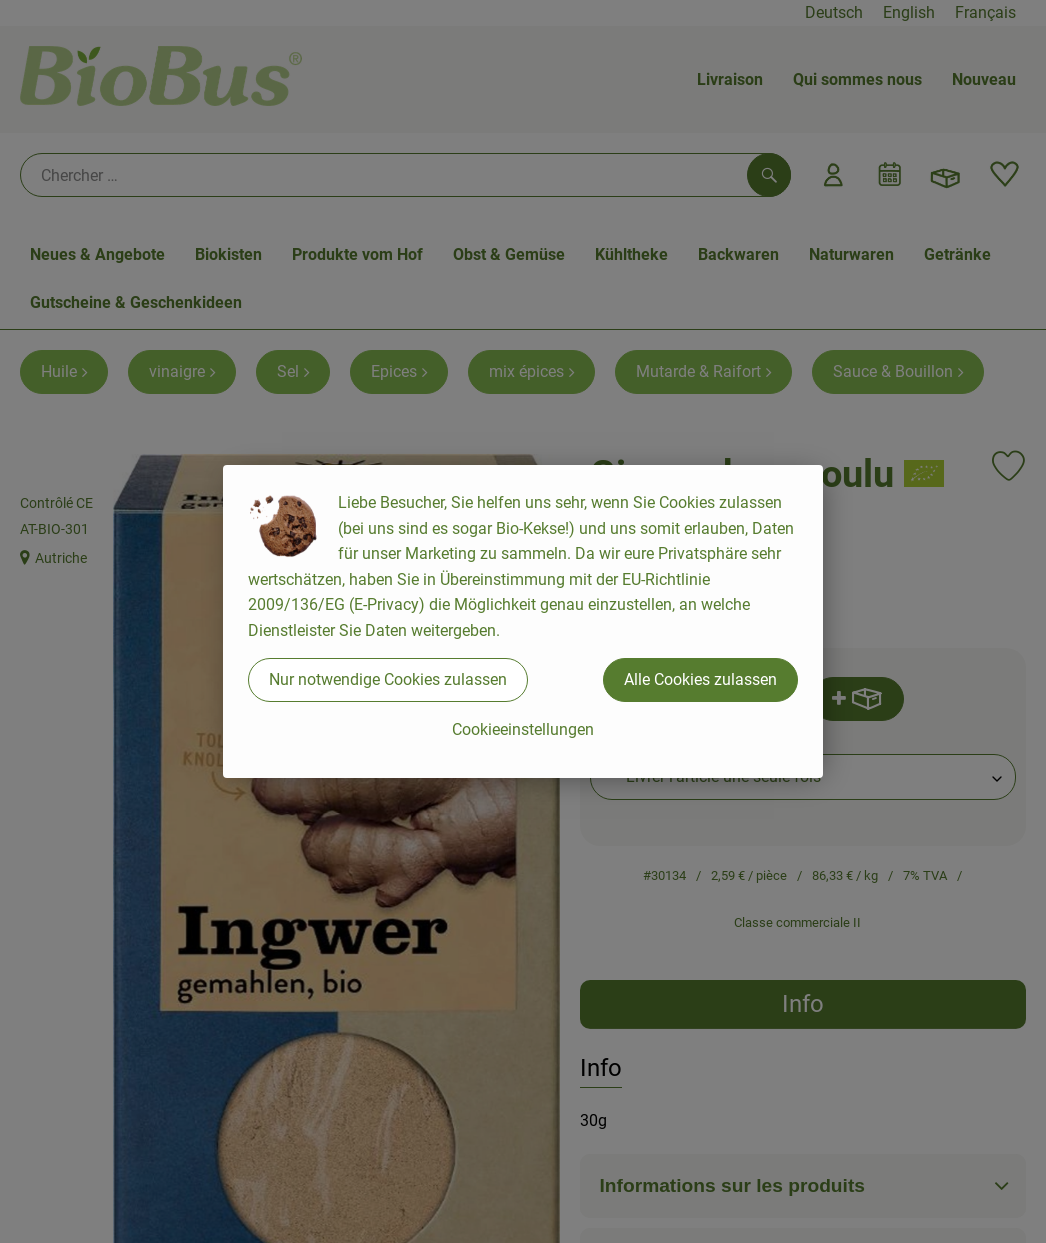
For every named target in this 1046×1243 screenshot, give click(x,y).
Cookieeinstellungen (523, 729)
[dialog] (523, 621)
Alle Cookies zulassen (700, 679)
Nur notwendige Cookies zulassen (388, 679)
